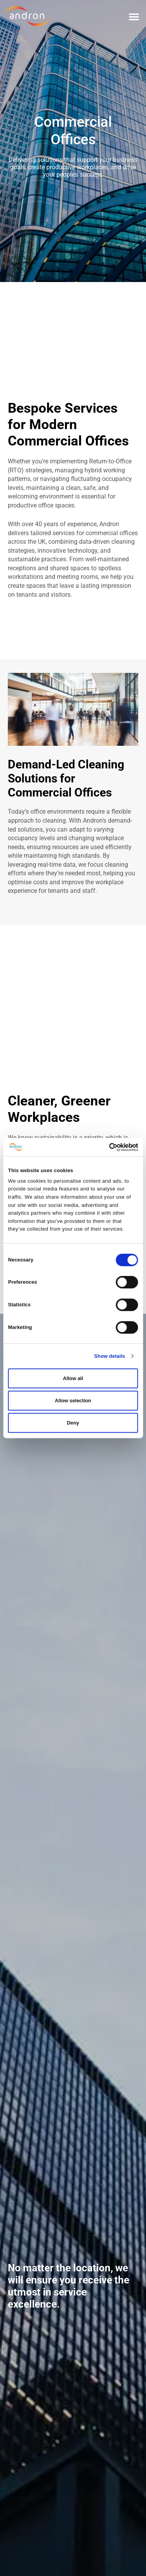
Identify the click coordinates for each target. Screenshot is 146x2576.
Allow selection (73, 1400)
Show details (109, 1356)
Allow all (73, 1378)
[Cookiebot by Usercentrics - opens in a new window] (104, 1147)
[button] (134, 16)
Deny (73, 1423)
